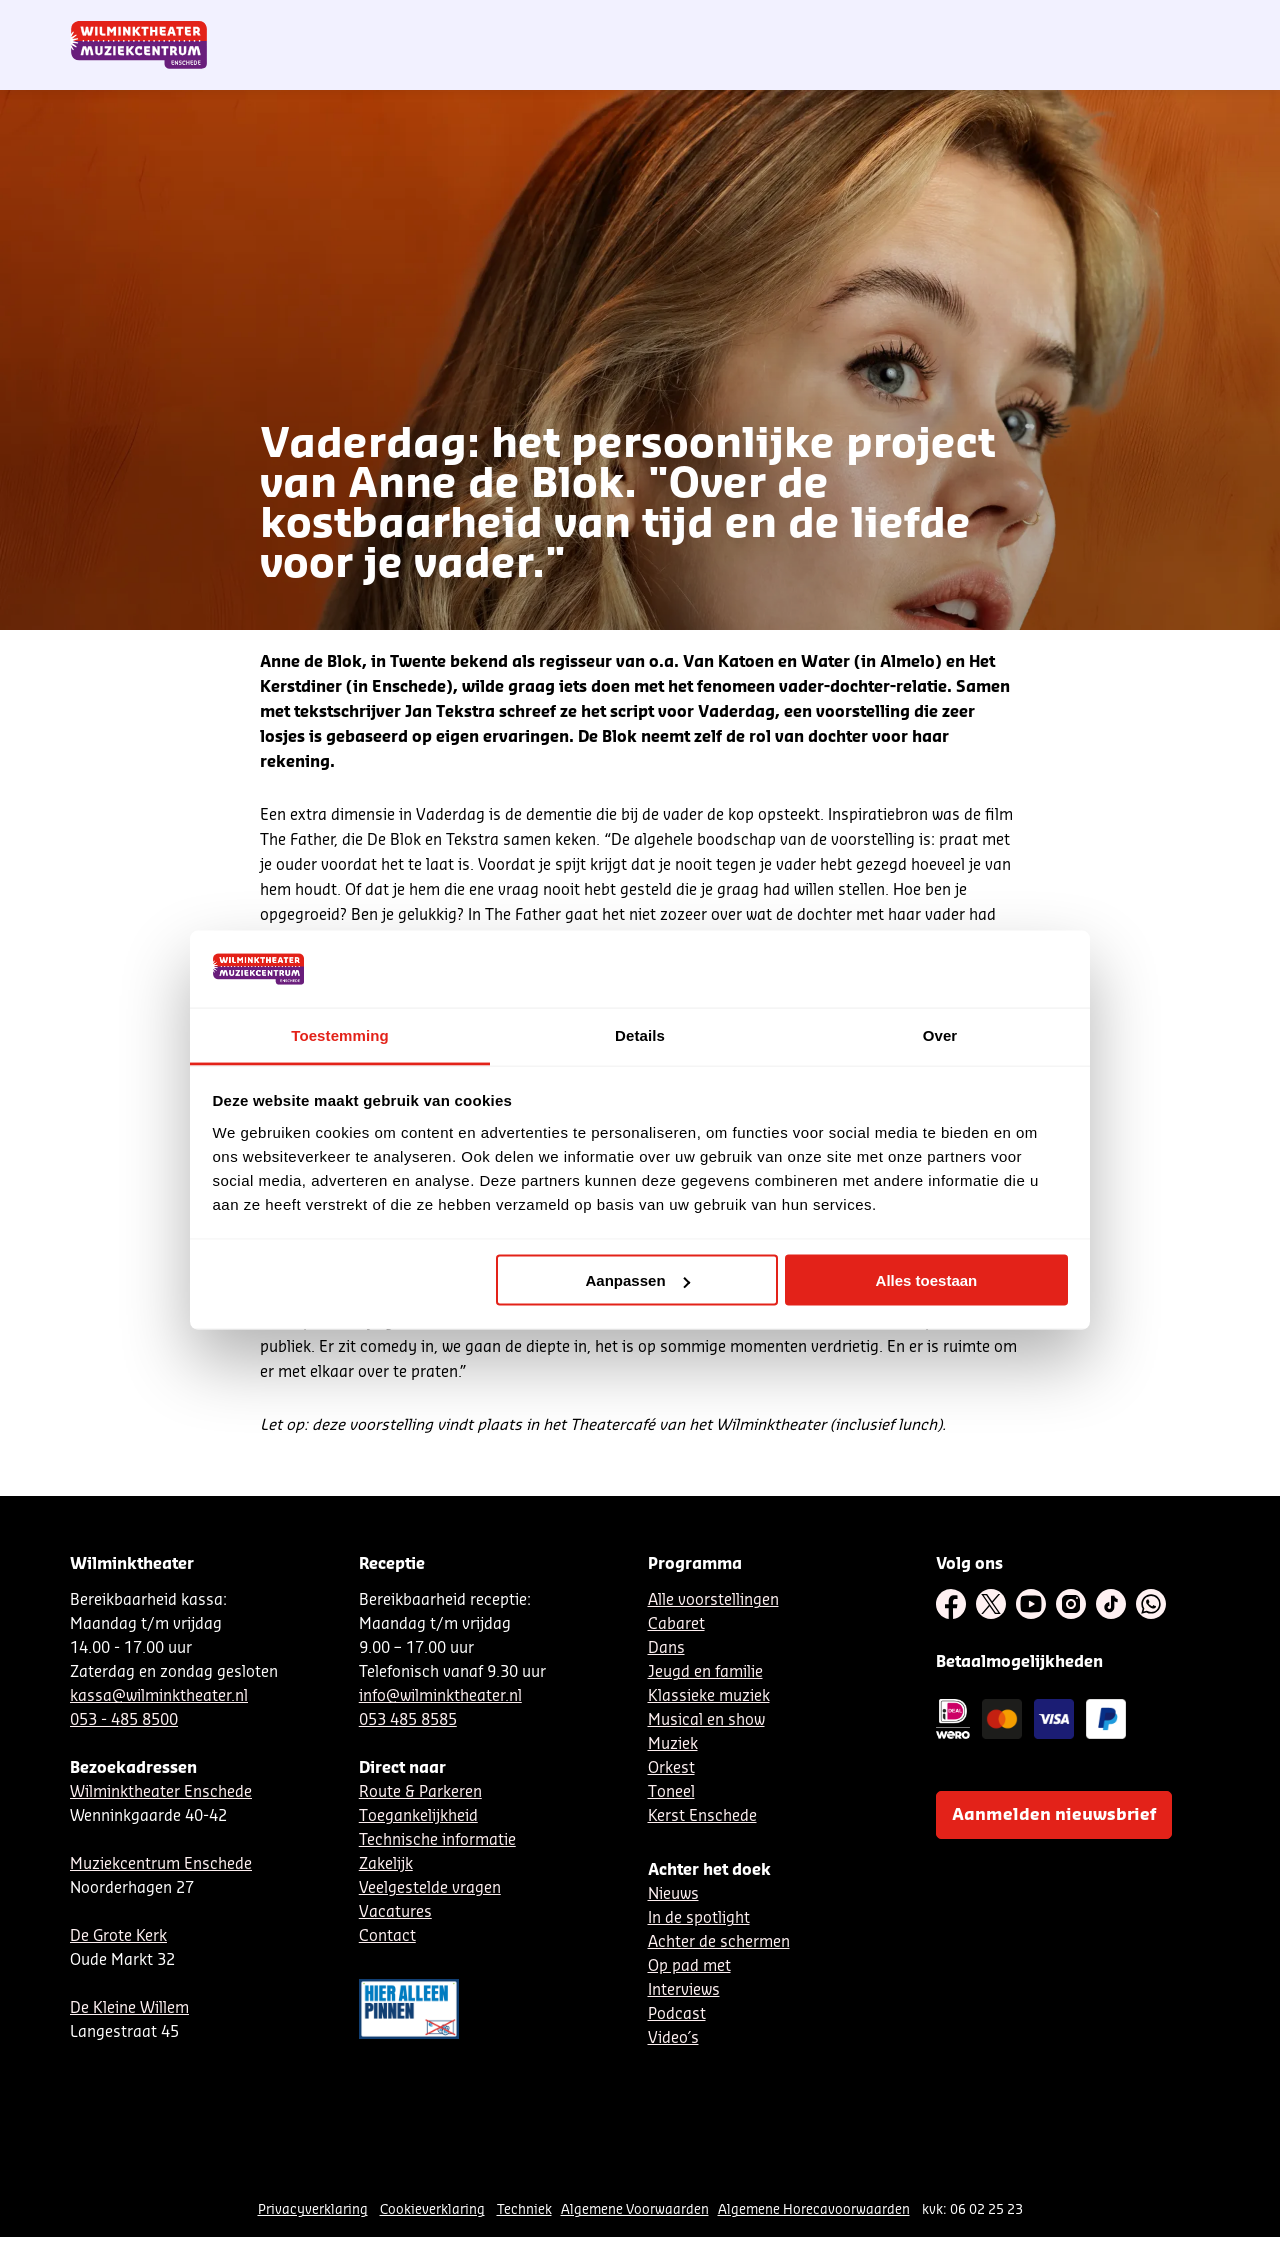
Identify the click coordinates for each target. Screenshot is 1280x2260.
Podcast (677, 2014)
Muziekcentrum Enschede (161, 1864)
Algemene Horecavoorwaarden (814, 2209)
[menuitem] (1169, 70)
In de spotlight (699, 1918)
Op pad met (689, 1966)
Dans (666, 1648)
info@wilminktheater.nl (440, 1696)
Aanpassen (638, 1280)
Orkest (671, 1768)
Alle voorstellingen (713, 1600)
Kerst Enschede (702, 1816)
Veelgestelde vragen (430, 1888)
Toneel (671, 1792)
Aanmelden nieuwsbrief (1054, 1815)
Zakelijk (386, 1864)
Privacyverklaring (313, 2209)
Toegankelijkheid (418, 1816)
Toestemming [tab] (340, 1034)
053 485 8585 (408, 1720)
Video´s (673, 2038)
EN (929, 23)
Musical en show (706, 1720)
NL (863, 23)
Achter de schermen (719, 1942)
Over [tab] (940, 1034)
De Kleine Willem (129, 2008)
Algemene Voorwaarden (635, 2209)
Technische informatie (437, 1840)
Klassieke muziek (709, 1696)
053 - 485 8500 (124, 1720)
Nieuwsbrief (799, 23)
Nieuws (673, 1894)
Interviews (684, 1990)
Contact (980, 23)
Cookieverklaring (432, 2209)
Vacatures (395, 1912)
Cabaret (676, 1624)
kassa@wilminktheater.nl (159, 1696)
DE (896, 23)
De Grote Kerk (118, 1936)
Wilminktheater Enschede (161, 1792)
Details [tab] (640, 1034)
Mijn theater (1115, 23)
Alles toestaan (927, 1280)
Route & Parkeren (420, 1792)
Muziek (673, 1744)
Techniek (524, 2209)
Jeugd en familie (705, 1672)
